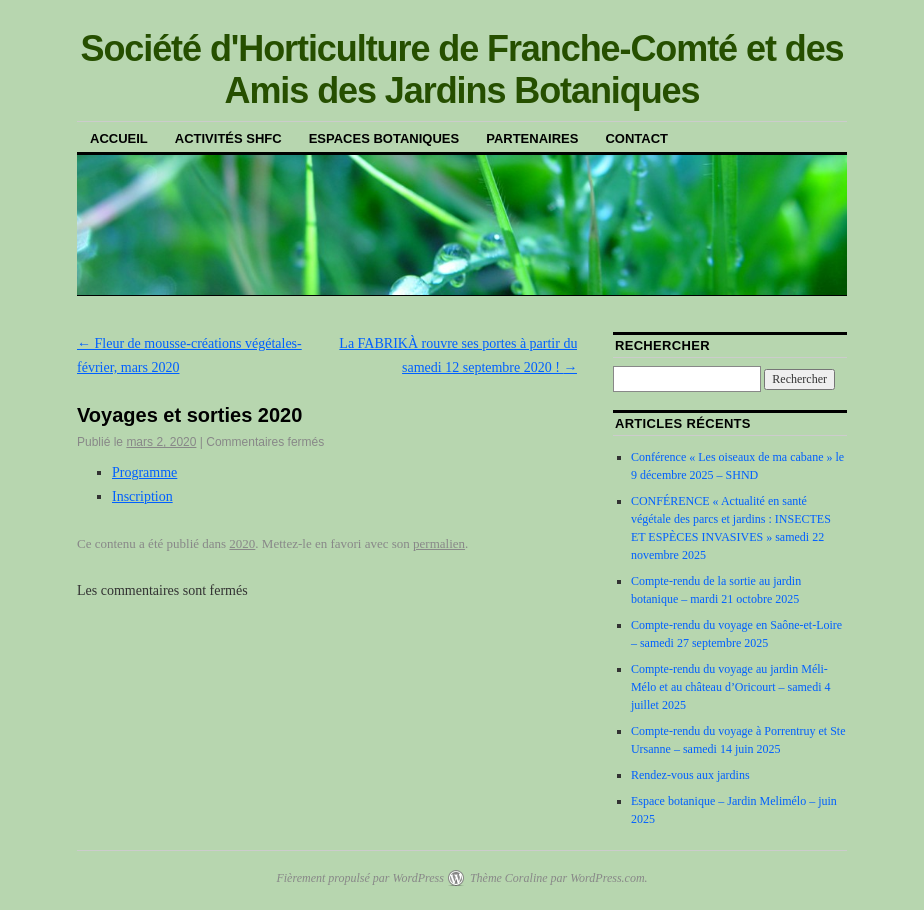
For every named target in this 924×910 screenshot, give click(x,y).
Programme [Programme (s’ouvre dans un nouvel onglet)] (144, 472)
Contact (636, 138)
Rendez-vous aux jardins (690, 775)
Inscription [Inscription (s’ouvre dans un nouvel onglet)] (142, 496)
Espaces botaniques (384, 138)
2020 (242, 543)
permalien (439, 543)
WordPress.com (607, 878)
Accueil (119, 138)
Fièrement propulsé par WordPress (359, 878)
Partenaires (532, 138)
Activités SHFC (228, 138)
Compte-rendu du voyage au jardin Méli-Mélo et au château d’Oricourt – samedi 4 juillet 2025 (731, 687)
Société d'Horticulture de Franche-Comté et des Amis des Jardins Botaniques (461, 69)
